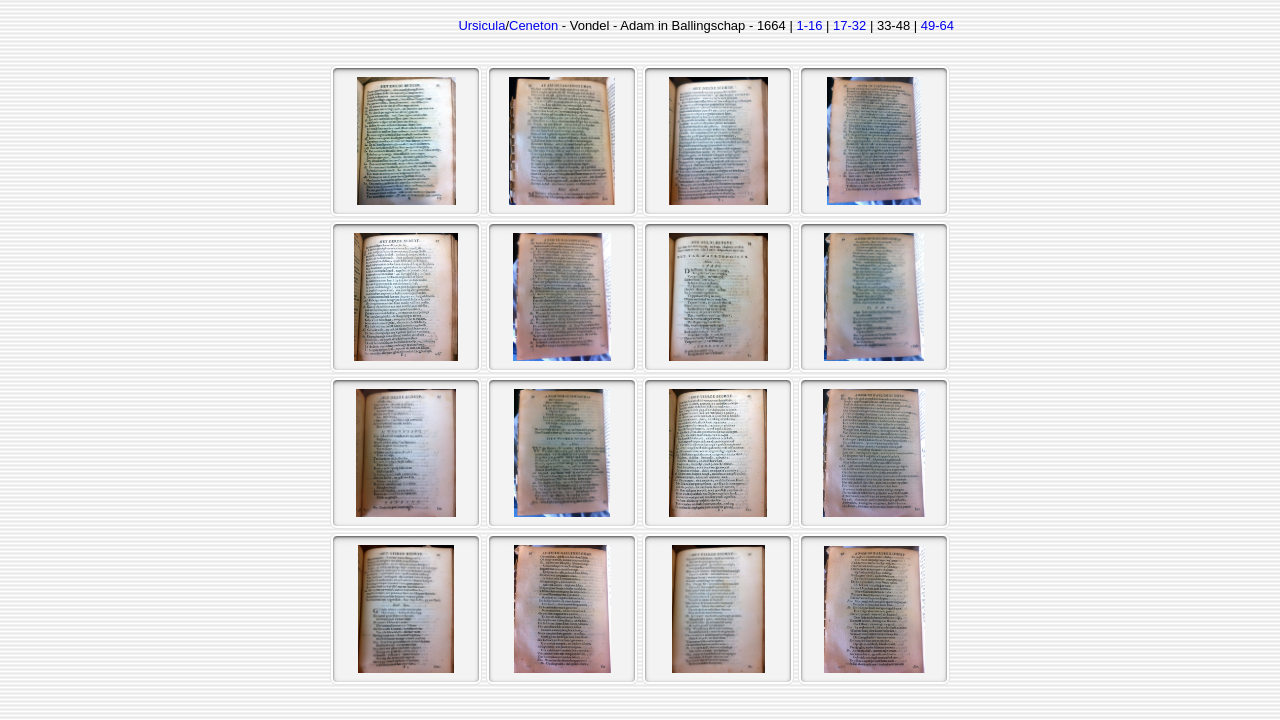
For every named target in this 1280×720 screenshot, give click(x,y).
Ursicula (481, 25)
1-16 (809, 25)
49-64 (937, 25)
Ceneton (533, 25)
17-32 (849, 25)
